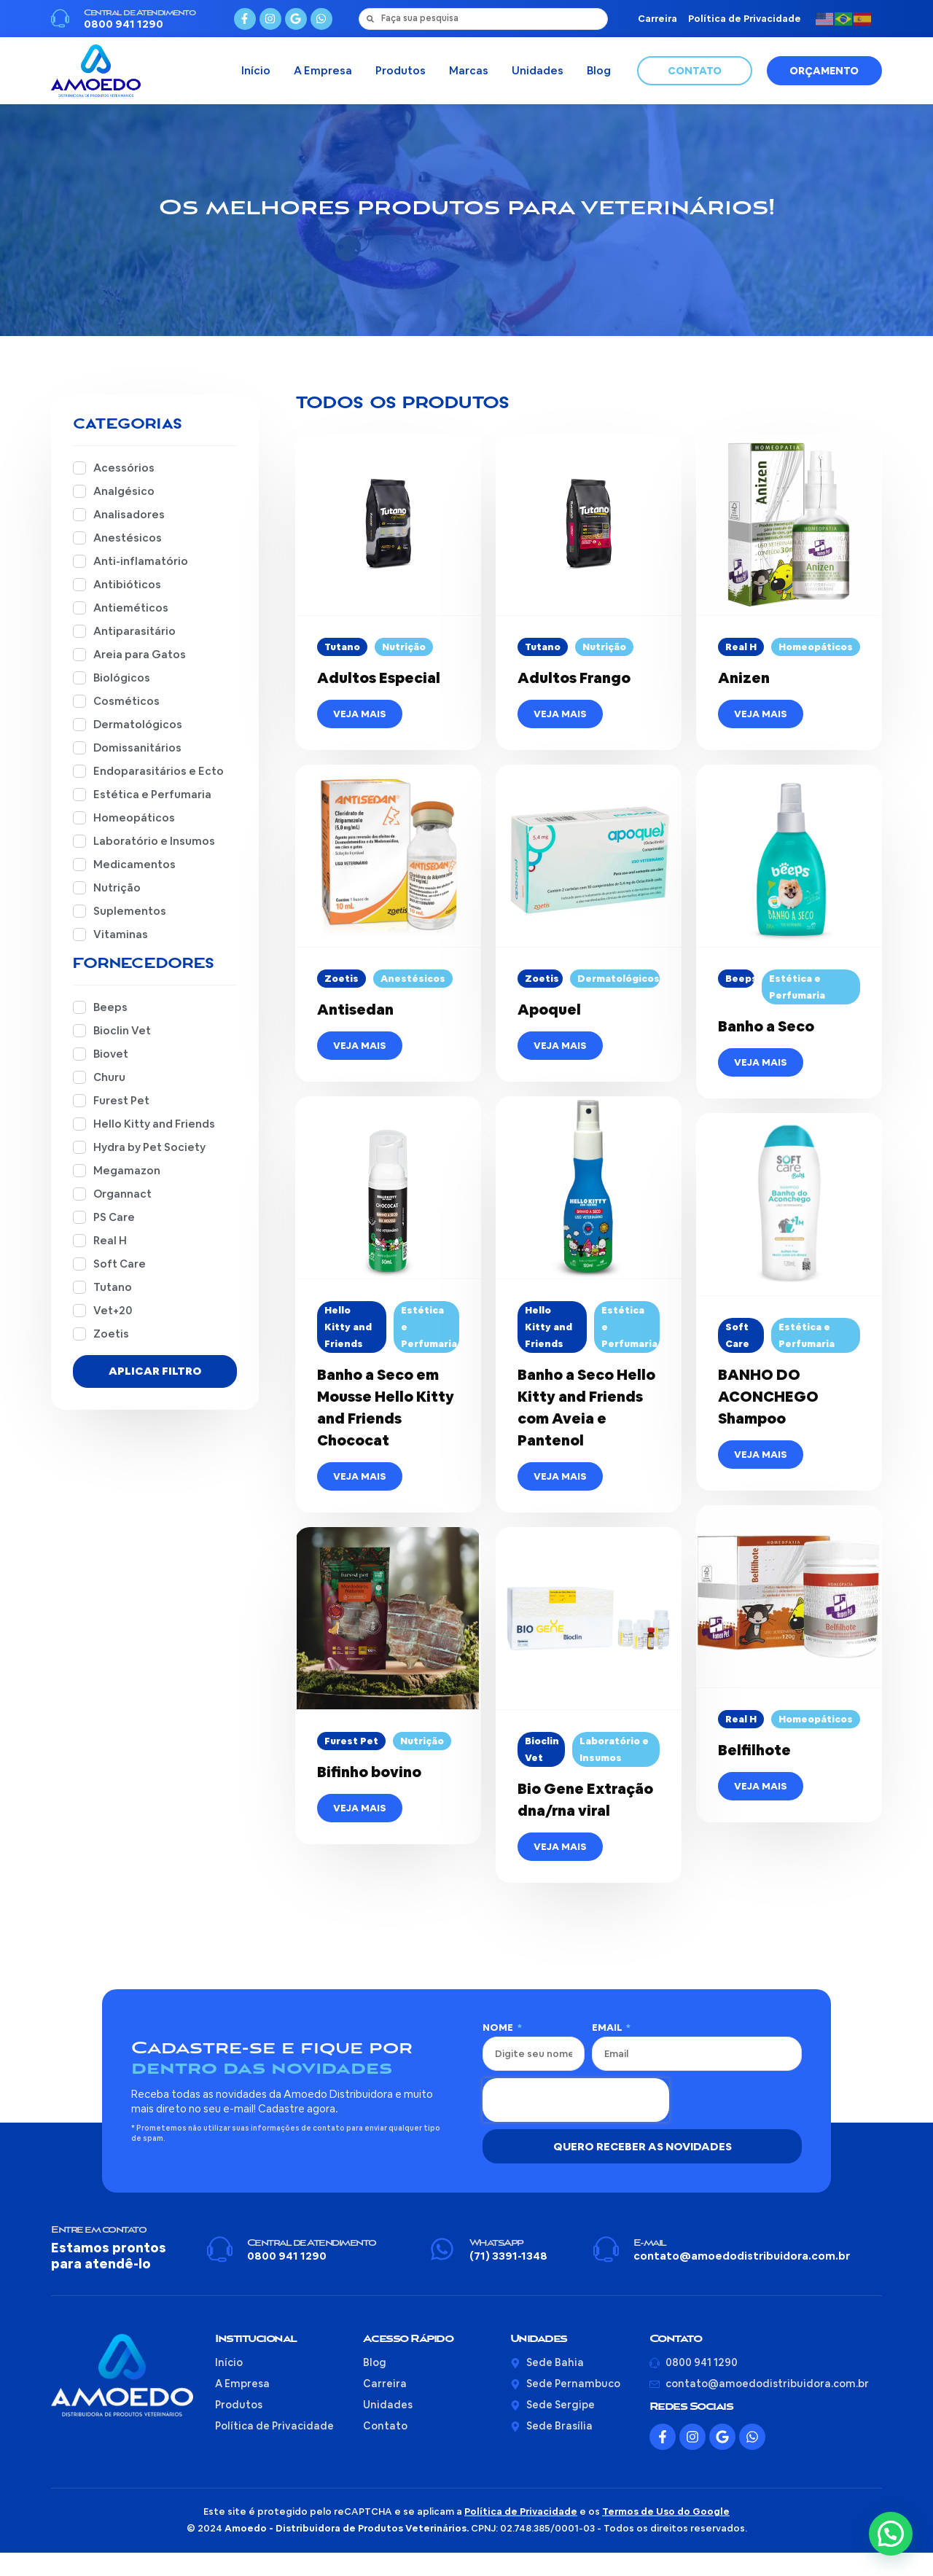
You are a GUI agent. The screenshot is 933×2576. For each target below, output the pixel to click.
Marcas (468, 70)
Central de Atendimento (139, 13)
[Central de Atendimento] (60, 18)
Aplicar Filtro (155, 1394)
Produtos (400, 70)
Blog (599, 70)
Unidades (537, 70)
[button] (891, 2534)
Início (255, 70)
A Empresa (323, 70)
